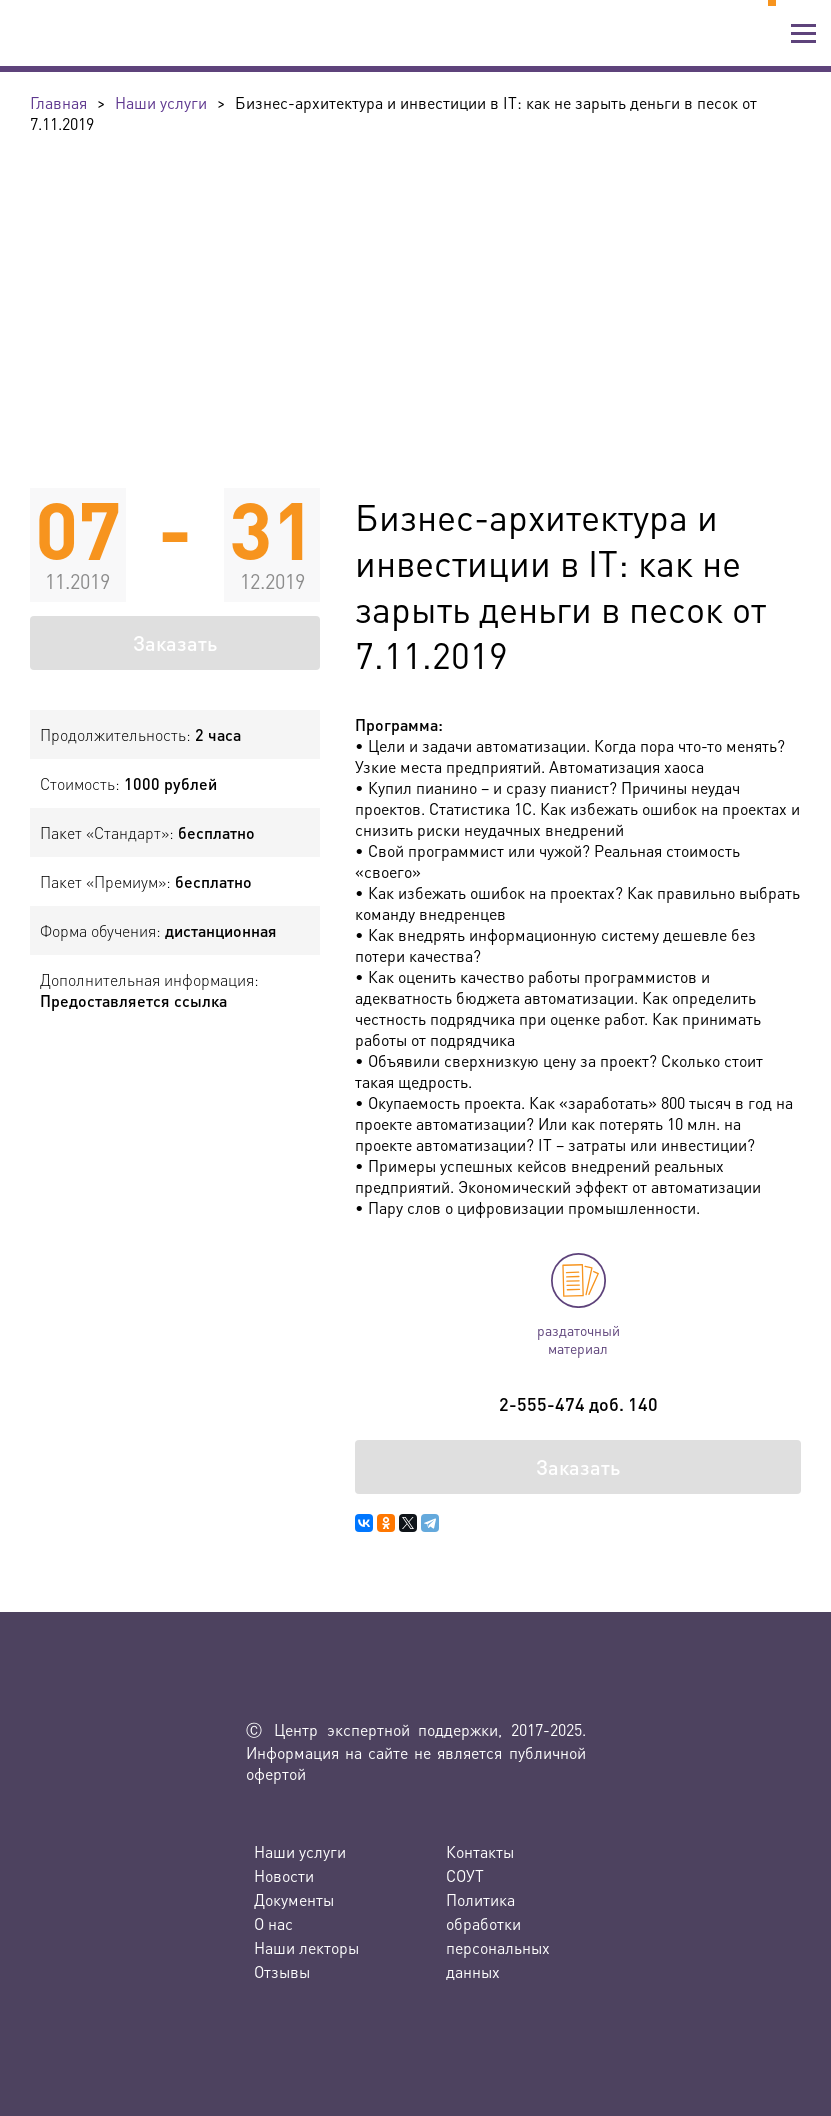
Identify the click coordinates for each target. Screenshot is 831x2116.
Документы (294, 1899)
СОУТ (465, 1875)
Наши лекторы (306, 1947)
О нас (273, 1923)
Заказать (175, 643)
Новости (284, 1875)
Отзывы (282, 1971)
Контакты (480, 1851)
